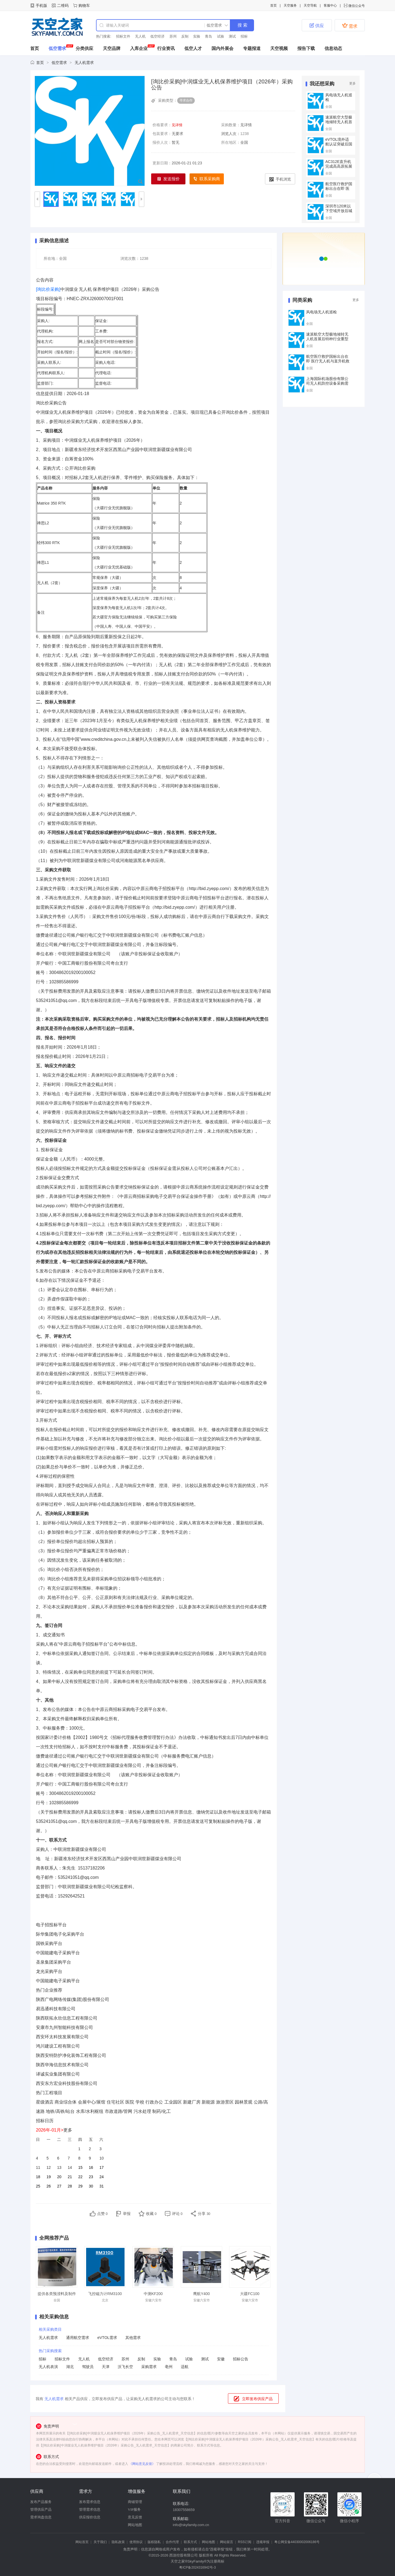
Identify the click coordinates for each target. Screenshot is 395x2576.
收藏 (151, 2213)
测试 (232, 36)
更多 (352, 83)
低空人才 (193, 48)
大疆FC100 (249, 2293)
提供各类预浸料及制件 (57, 2293)
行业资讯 (166, 48)
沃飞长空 (125, 2366)
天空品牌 (111, 48)
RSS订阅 (244, 2542)
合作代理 (172, 2542)
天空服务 (290, 5)
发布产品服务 (41, 2502)
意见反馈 (135, 2517)
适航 (184, 2366)
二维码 (63, 5)
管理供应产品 (41, 2509)
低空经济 (157, 36)
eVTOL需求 (107, 2337)
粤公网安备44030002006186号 (297, 2542)
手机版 (41, 5)
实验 (196, 36)
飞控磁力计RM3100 (105, 2293)
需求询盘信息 (41, 2517)
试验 (220, 36)
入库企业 (139, 48)
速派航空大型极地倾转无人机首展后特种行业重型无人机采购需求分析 (327, 339)
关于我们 (100, 2542)
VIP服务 (134, 2509)
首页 (273, 5)
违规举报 (262, 2542)
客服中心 (330, 5)
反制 (184, 36)
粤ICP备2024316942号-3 (197, 2567)
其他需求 (133, 2337)
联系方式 (190, 2542)
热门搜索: (103, 36)
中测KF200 (153, 2293)
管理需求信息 (89, 2509)
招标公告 (240, 2359)
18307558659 (184, 2510)
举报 (127, 2213)
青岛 (208, 36)
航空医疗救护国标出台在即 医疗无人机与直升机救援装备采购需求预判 (327, 361)
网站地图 (135, 2525)
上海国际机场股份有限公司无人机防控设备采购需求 (327, 383)
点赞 (102, 2213)
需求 (349, 25)
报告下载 (306, 48)
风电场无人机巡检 (321, 312)
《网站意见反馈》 (142, 2464)
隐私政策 (118, 2542)
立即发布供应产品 (257, 2399)
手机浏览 (280, 179)
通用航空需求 (77, 2337)
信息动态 (333, 48)
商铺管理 (135, 2502)
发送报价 (168, 179)
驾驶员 (88, 2366)
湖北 (70, 2366)
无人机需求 (84, 62)
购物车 (84, 5)
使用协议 (136, 2542)
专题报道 (252, 48)
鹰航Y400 (201, 2293)
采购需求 (149, 2366)
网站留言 (226, 2542)
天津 (105, 2366)
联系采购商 (206, 179)
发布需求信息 (89, 2502)
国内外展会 (222, 48)
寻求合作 (186, 100)
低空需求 (57, 48)
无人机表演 (48, 2366)
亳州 (169, 2366)
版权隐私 (154, 2542)
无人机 (140, 36)
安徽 (221, 2359)
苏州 (173, 36)
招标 (244, 36)
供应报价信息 (89, 2517)
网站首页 (82, 2542)
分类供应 (84, 48)
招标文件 (123, 36)
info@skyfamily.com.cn (191, 2525)
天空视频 (279, 48)
